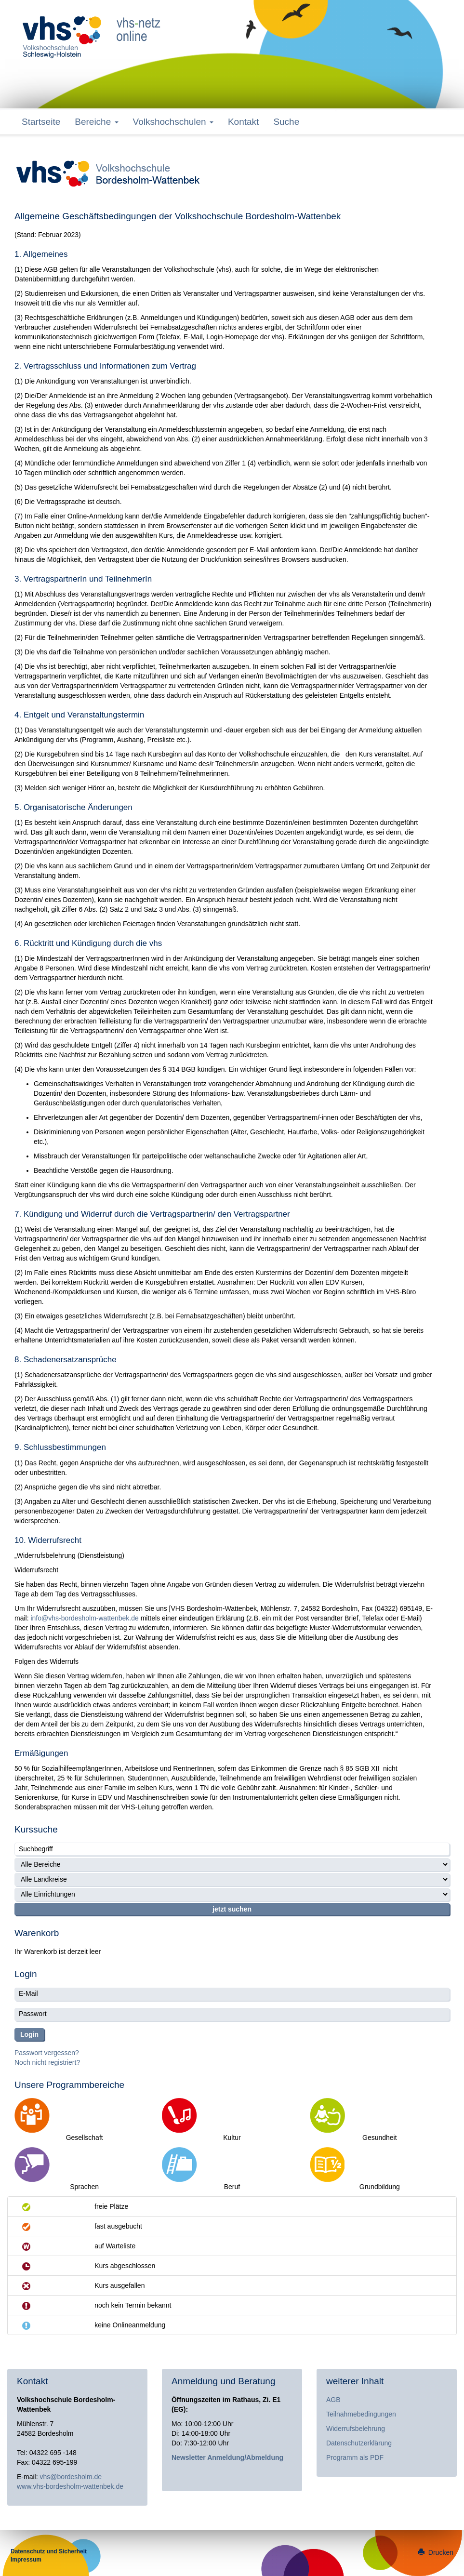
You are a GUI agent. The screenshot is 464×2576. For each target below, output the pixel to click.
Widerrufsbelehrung (355, 2428)
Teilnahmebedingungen (361, 2414)
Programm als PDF (355, 2457)
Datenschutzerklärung (359, 2443)
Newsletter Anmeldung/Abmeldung (227, 2457)
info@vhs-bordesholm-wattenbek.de (84, 1618)
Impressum (26, 2559)
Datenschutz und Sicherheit (49, 2551)
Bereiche (96, 122)
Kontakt (243, 122)
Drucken (435, 2552)
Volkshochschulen (173, 122)
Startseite (41, 122)
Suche (286, 122)
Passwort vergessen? (46, 2053)
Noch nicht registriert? (47, 2062)
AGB (333, 2399)
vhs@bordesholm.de (71, 2477)
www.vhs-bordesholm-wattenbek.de (70, 2486)
